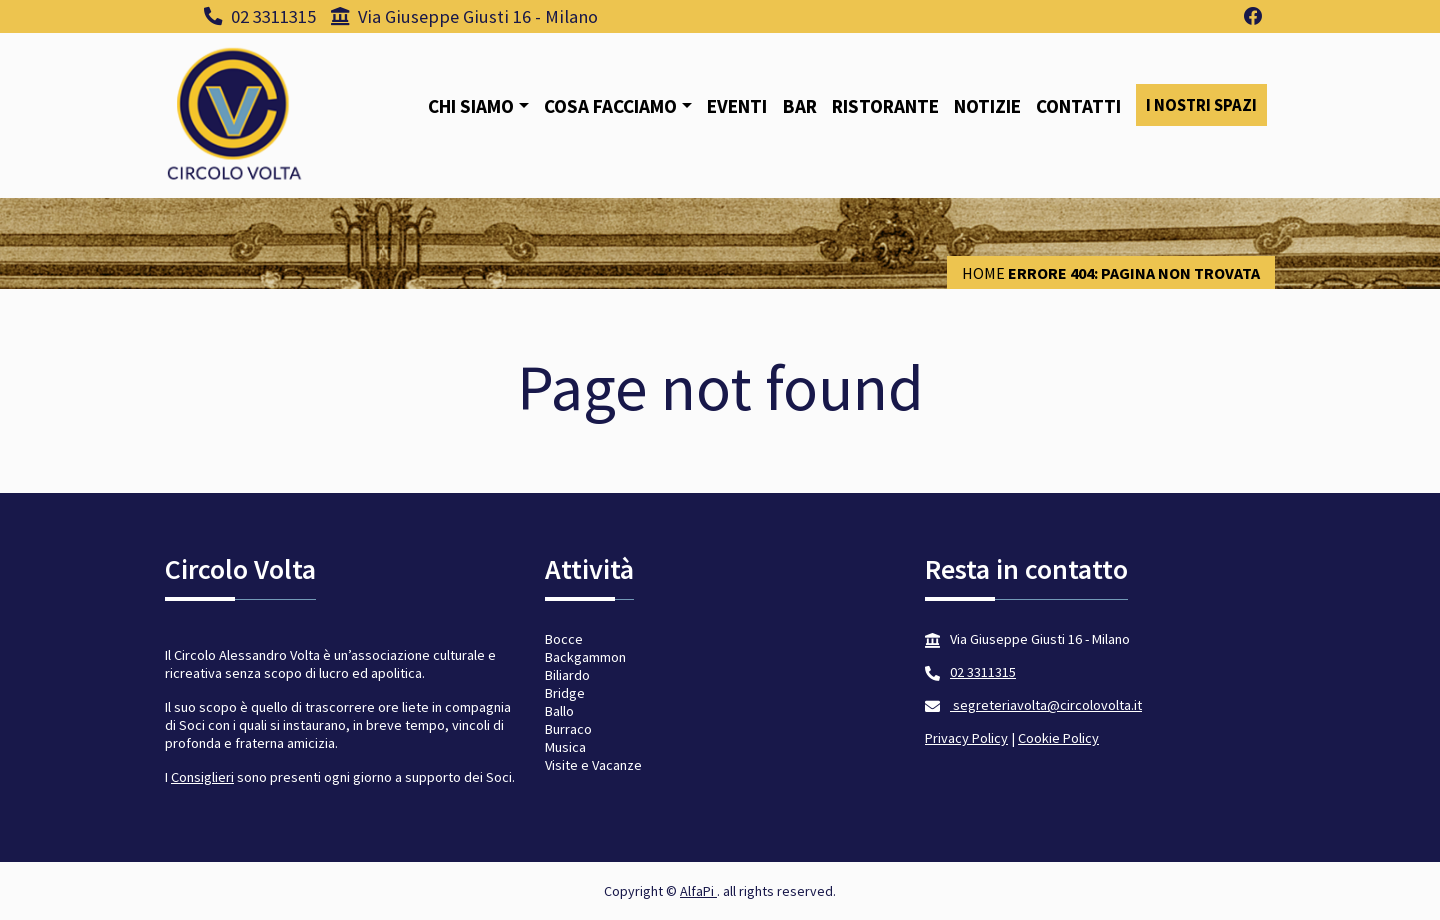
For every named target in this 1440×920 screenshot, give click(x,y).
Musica (565, 747)
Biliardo (567, 675)
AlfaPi (698, 891)
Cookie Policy (1058, 738)
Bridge (565, 693)
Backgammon (585, 657)
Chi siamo (471, 106)
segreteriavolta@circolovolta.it (1046, 705)
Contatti (1078, 106)
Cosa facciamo (610, 106)
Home (983, 273)
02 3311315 (260, 16)
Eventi (737, 106)
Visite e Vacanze (593, 765)
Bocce (564, 639)
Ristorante (885, 106)
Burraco (568, 729)
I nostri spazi (1201, 105)
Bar (800, 106)
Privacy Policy (966, 738)
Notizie (987, 106)
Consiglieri (202, 777)
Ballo (559, 711)
